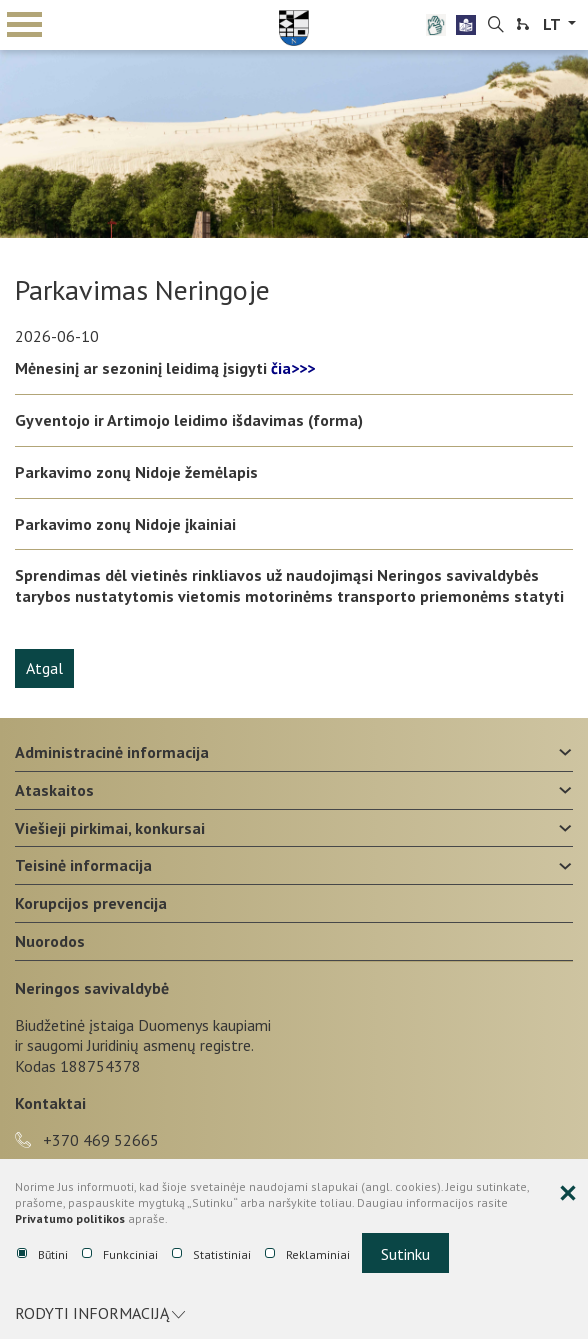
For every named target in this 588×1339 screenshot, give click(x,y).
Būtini (42, 1255)
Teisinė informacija (83, 865)
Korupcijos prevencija (91, 903)
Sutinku (405, 1254)
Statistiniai (211, 1255)
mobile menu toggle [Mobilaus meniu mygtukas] (24, 24)
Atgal (44, 668)
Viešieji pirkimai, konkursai (110, 828)
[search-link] (496, 25)
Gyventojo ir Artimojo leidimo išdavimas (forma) (189, 420)
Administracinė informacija (112, 752)
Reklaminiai (307, 1255)
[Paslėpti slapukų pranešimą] (568, 1194)
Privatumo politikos (70, 1218)
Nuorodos (50, 941)
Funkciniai (120, 1255)
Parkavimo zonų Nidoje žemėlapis (136, 472)
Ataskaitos (54, 790)
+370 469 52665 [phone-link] (87, 1140)
